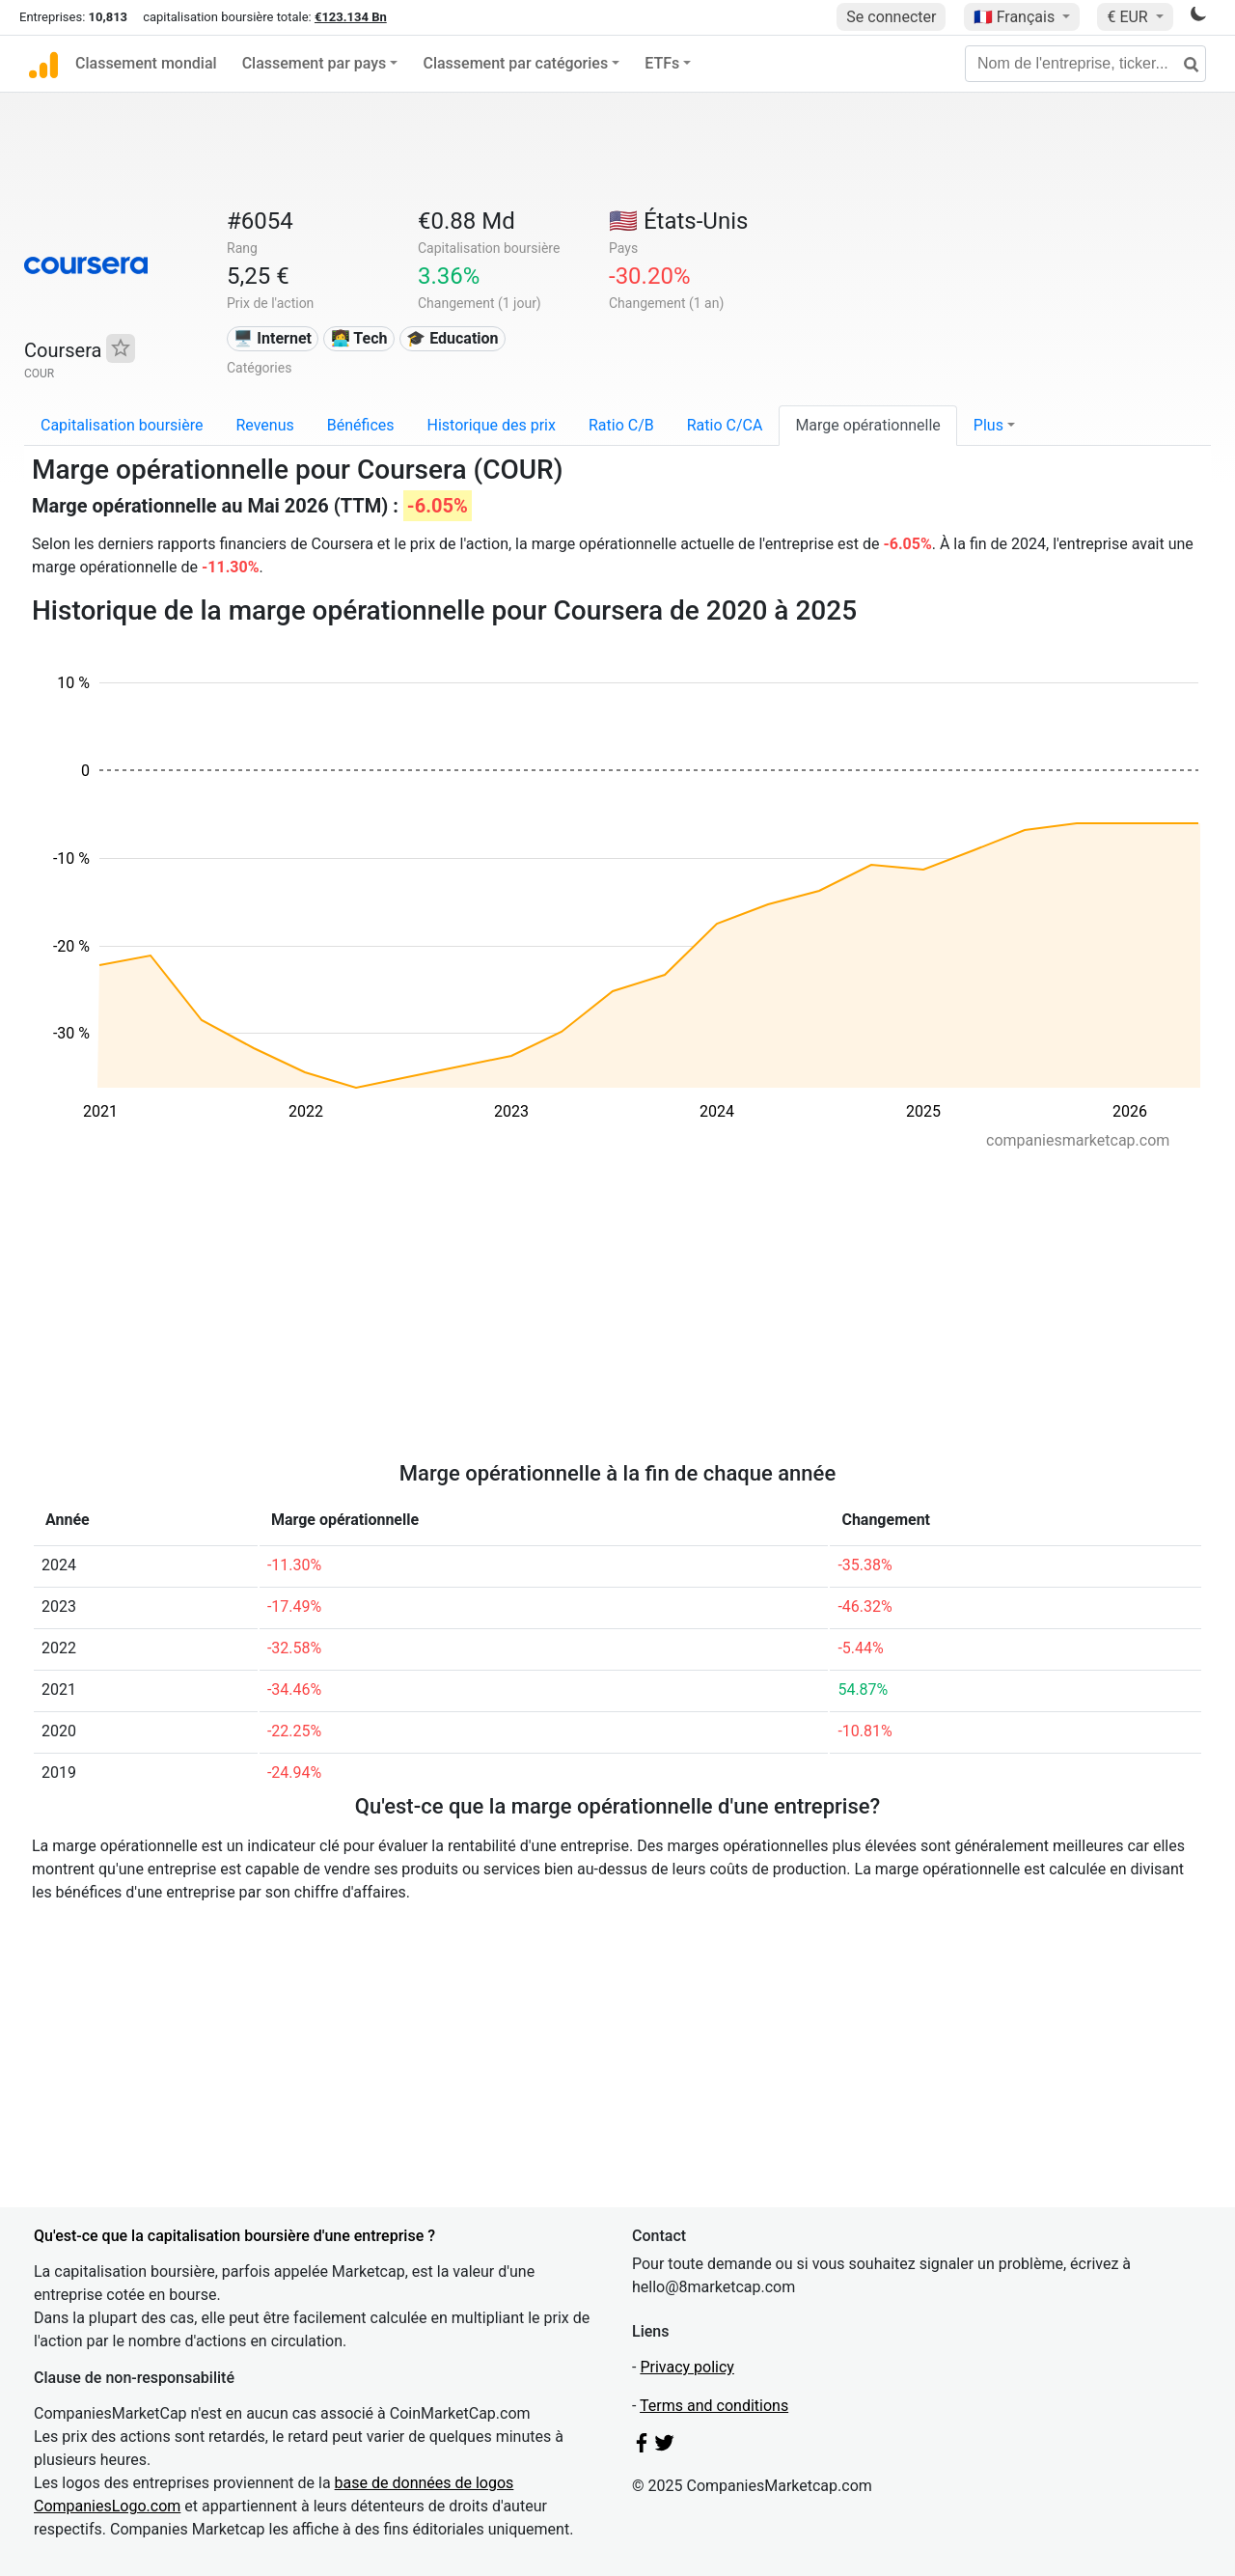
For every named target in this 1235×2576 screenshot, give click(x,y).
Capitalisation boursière (122, 425)
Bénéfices (361, 425)
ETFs (662, 63)
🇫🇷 (1016, 17)
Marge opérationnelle (867, 425)
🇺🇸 (678, 221)
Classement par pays (314, 63)
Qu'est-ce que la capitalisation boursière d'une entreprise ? (234, 2236)
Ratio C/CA (725, 425)
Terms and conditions (714, 2405)
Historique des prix (491, 425)
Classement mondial (146, 63)
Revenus (264, 425)
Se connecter (891, 17)
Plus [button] (988, 425)
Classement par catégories (515, 63)
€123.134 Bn (351, 17)
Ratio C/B (621, 425)
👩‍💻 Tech (359, 338)
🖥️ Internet (272, 338)
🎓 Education (452, 338)
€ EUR (1129, 17)
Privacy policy (687, 2367)
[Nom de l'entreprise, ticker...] (1085, 63)
